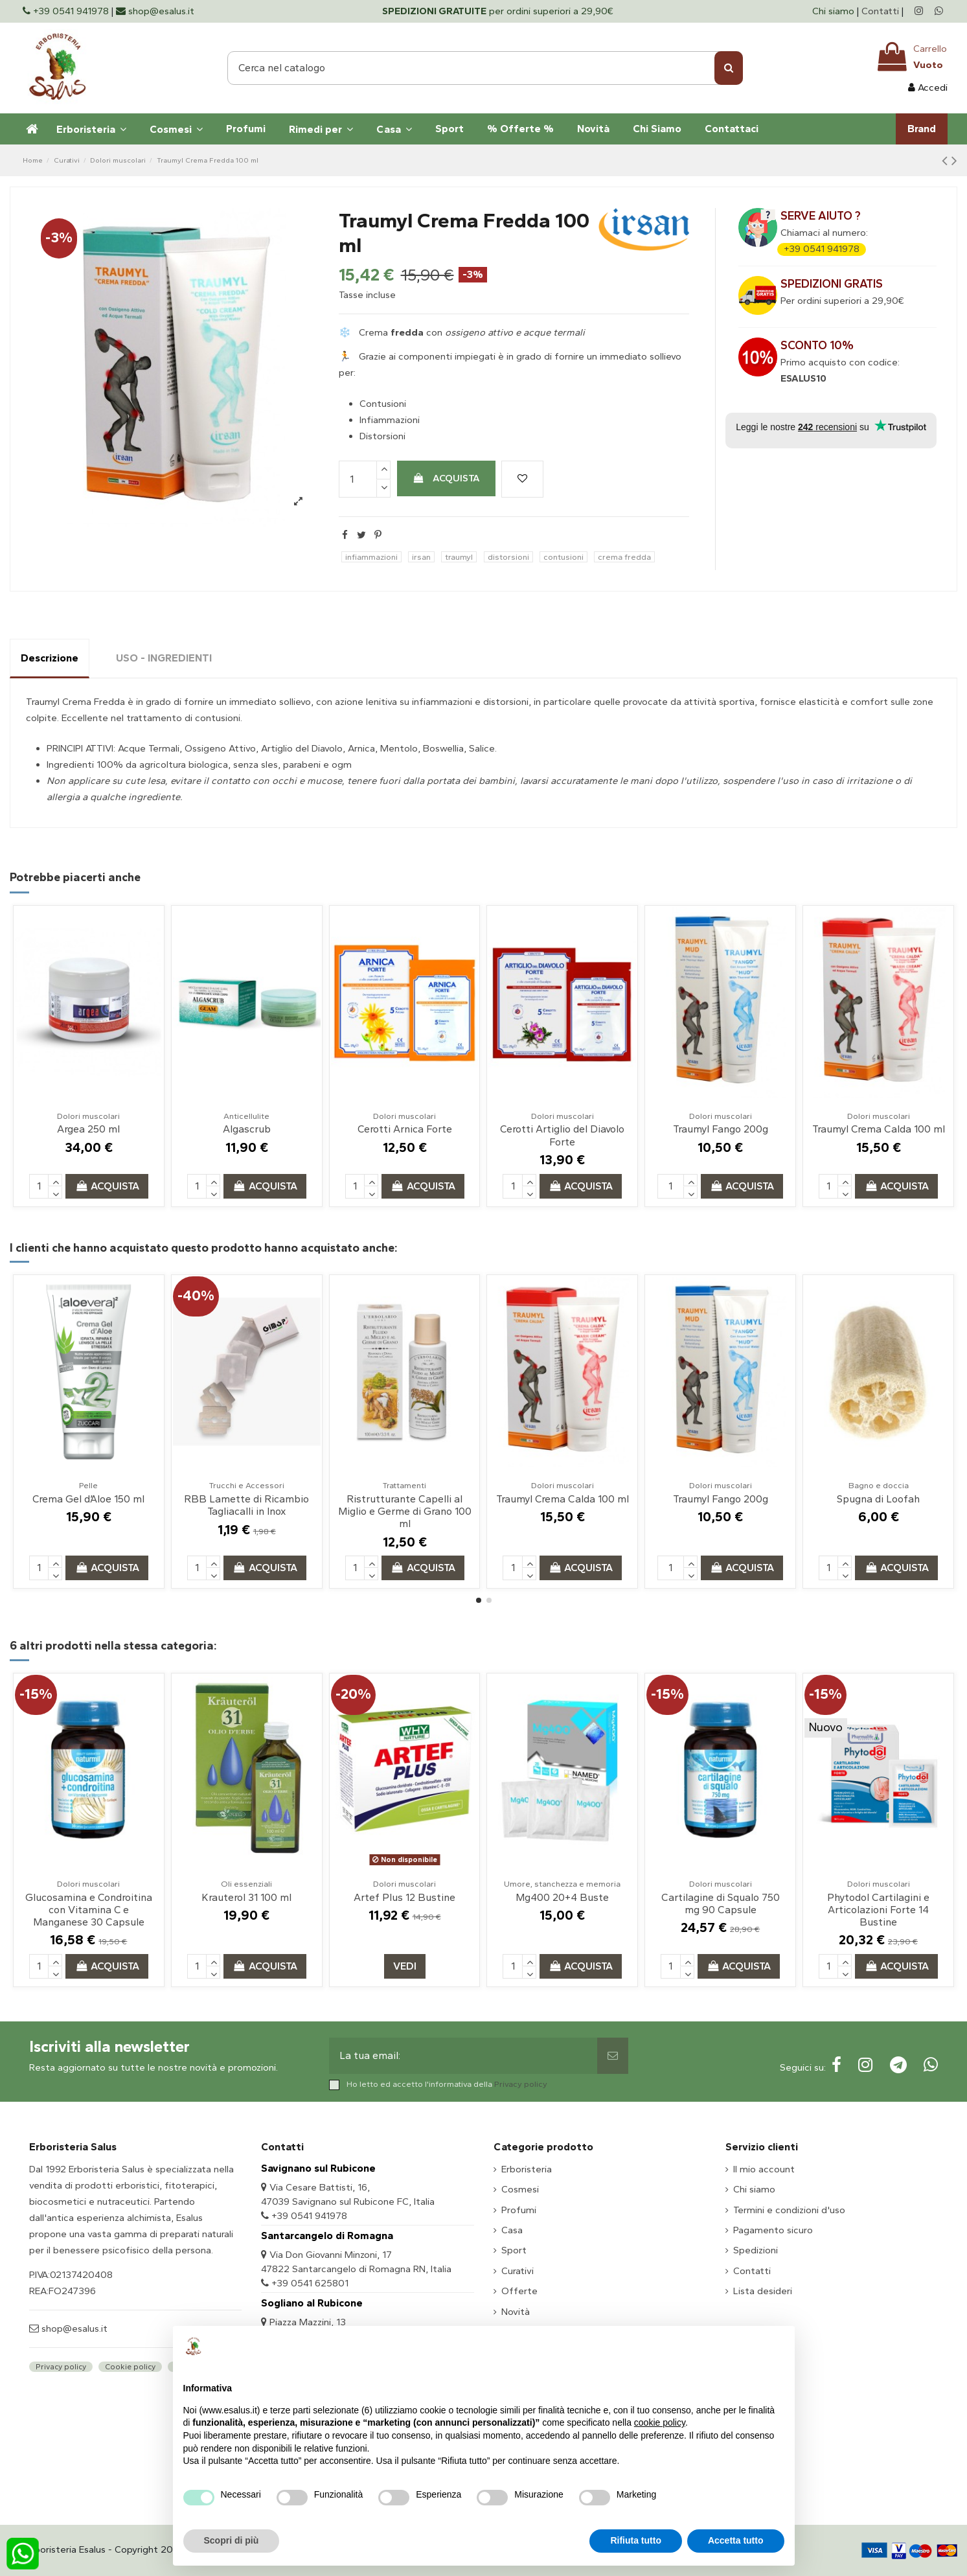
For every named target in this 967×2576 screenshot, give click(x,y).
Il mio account (764, 2169)
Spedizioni (755, 2250)
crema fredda (624, 557)
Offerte (519, 2291)
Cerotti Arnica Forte (405, 1129)
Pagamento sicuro (773, 2230)
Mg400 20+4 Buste (562, 1897)
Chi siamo (834, 11)
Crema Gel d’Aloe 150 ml (88, 1499)
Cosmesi (520, 2189)
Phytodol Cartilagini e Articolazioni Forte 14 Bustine (878, 1909)
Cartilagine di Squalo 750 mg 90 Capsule (720, 1903)
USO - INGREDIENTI (164, 658)
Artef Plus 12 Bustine (404, 1897)
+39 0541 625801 (309, 2283)
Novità (515, 2311)
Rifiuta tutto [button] (635, 2540)
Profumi (518, 2210)
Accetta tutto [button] (736, 2540)
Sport (514, 2250)
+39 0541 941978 (821, 249)
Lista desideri (762, 2291)
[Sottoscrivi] (612, 2056)
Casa (512, 2230)
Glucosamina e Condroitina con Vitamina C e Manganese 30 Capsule (88, 1909)
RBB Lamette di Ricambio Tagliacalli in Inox (246, 1505)
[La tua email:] (463, 2056)
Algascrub (247, 1129)
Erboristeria (526, 2169)
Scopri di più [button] (231, 2540)
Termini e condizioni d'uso (789, 2210)
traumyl (459, 557)
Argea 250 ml (88, 1129)
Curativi (517, 2271)
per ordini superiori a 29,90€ (497, 11)
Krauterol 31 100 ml (246, 1897)
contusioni (563, 557)
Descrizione (49, 658)
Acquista (446, 478)
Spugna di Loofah (878, 1499)
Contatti (880, 11)
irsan (421, 557)
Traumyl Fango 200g (720, 1129)
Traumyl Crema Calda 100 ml (878, 1129)
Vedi (404, 1966)
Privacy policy (520, 2084)
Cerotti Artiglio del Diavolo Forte (562, 1135)
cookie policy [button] (659, 2422)
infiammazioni (371, 557)
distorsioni (508, 557)
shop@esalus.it (73, 2328)
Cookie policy (130, 2366)
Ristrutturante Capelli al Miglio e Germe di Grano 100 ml (405, 1511)
